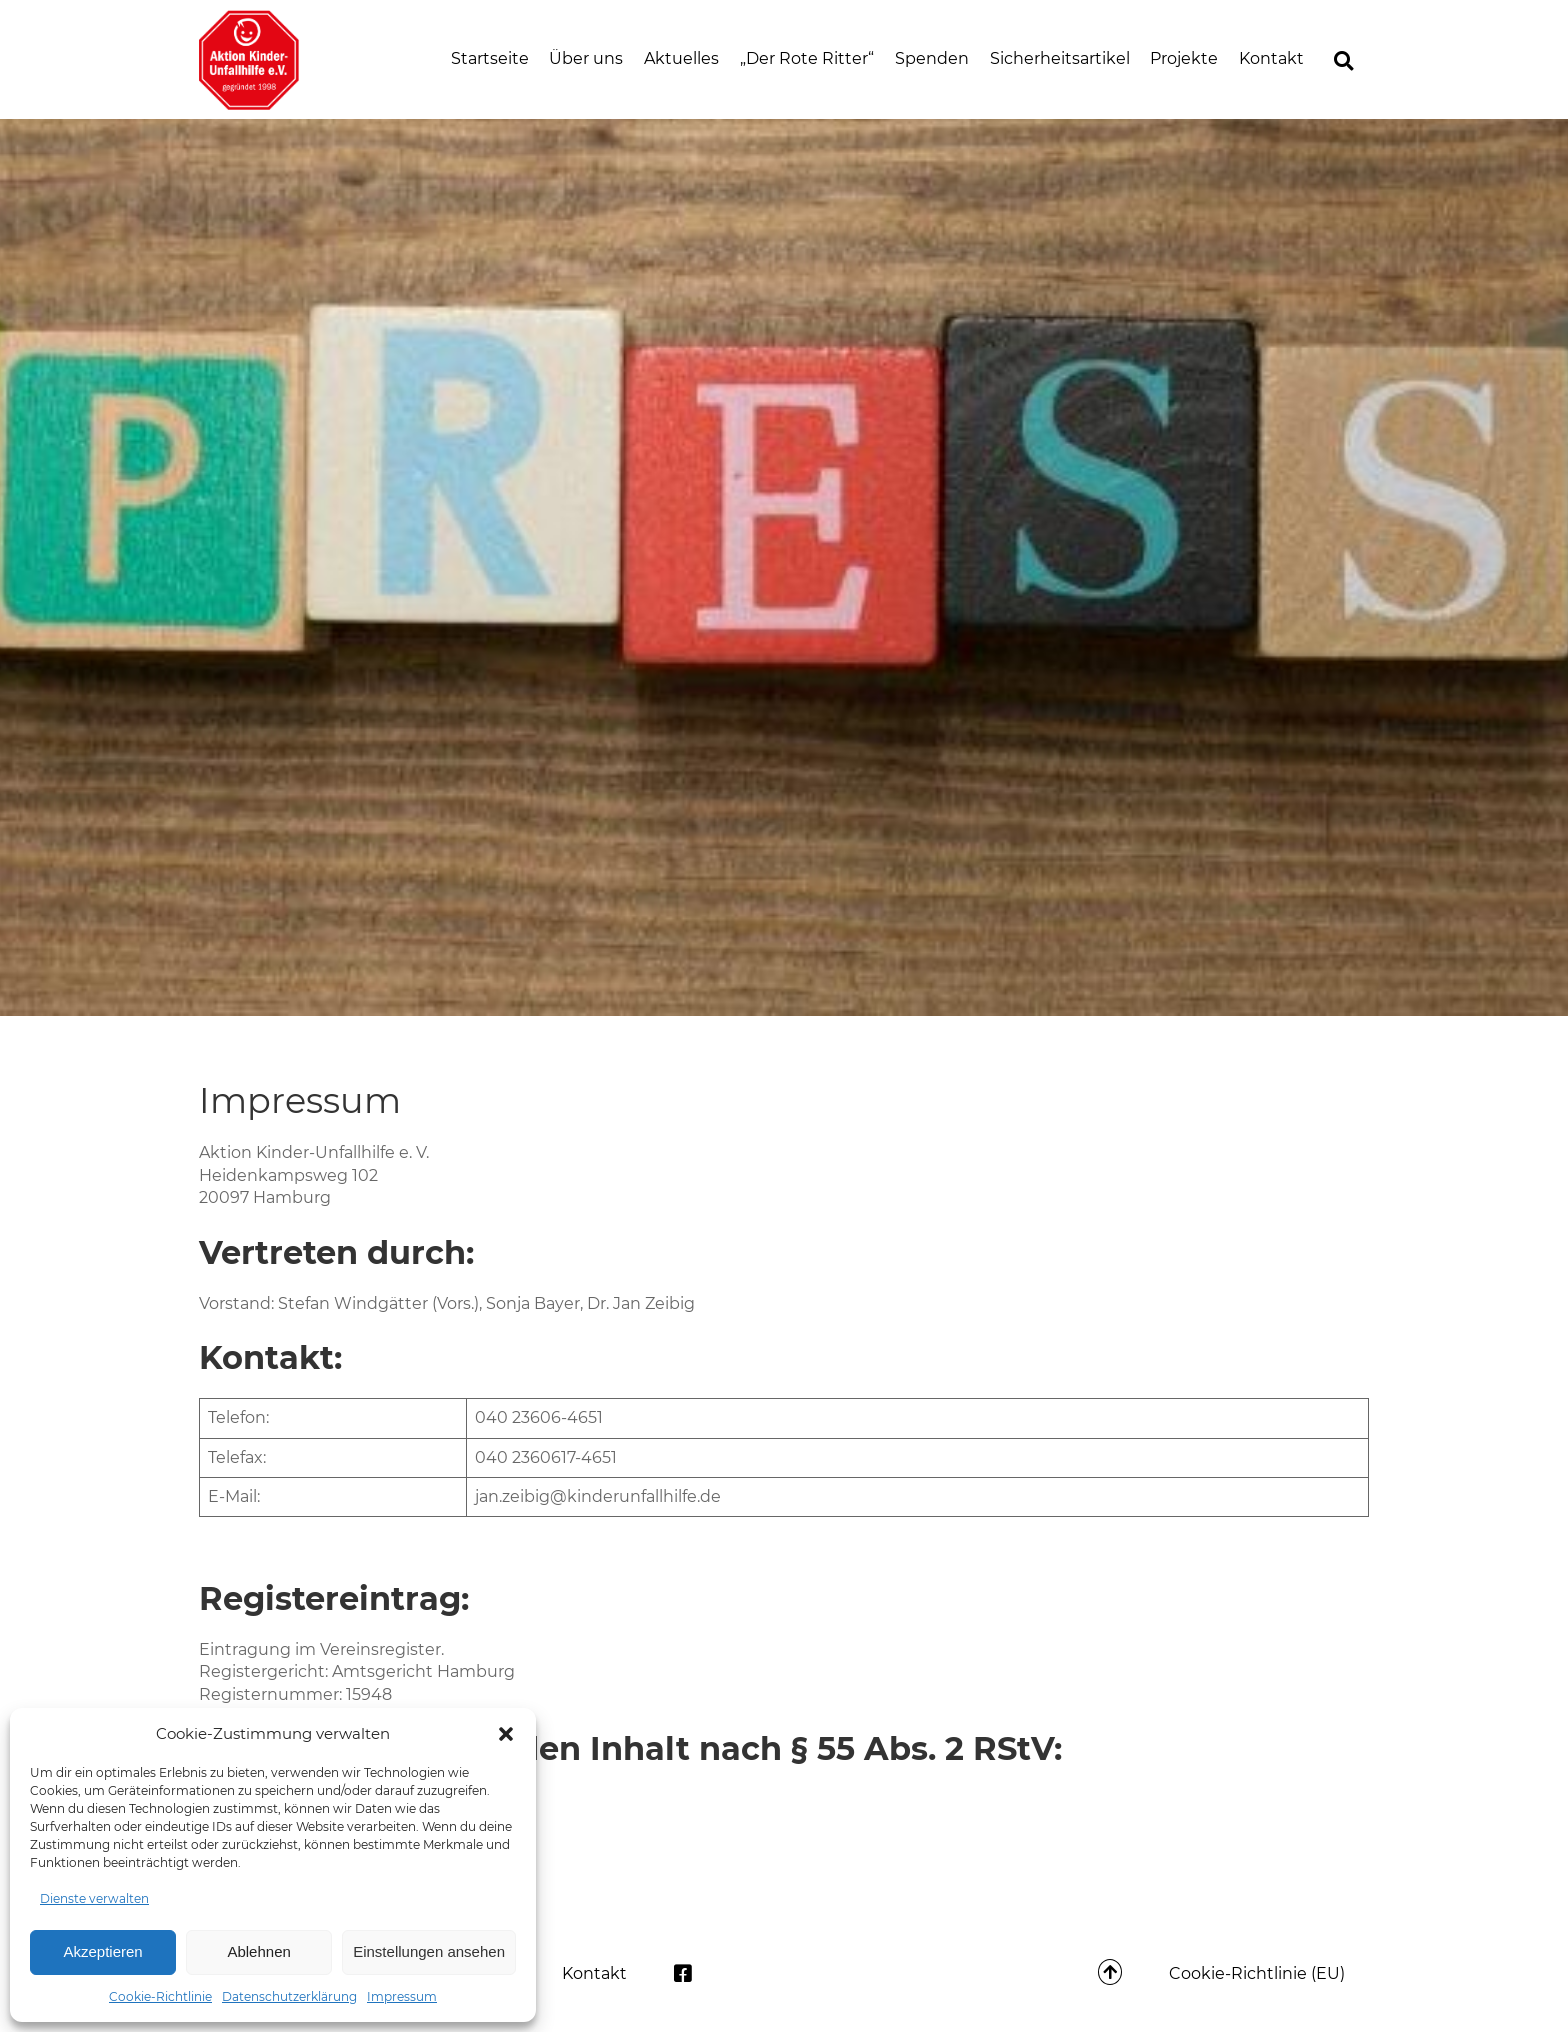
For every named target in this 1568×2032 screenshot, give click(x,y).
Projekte (1184, 58)
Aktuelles (681, 58)
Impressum (402, 1996)
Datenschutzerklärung (289, 1996)
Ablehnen (258, 1951)
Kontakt (1271, 58)
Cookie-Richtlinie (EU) (1257, 1973)
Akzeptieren (102, 1951)
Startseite (490, 58)
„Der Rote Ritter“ (807, 58)
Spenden (932, 58)
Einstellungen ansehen (429, 1951)
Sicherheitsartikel (1060, 58)
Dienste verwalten (94, 1898)
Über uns (586, 58)
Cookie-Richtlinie (160, 1996)
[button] (506, 1734)
